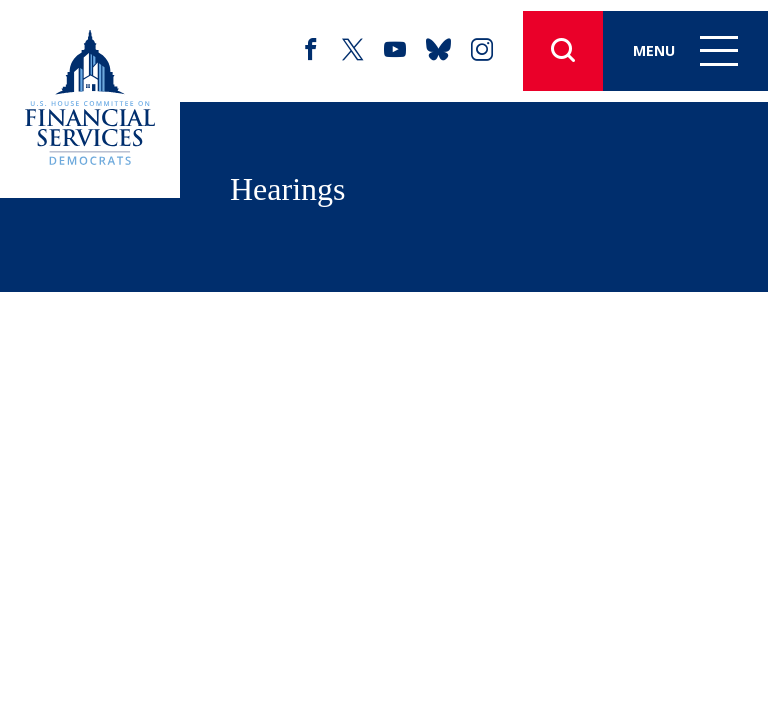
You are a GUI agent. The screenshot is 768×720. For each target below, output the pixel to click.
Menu (685, 50)
